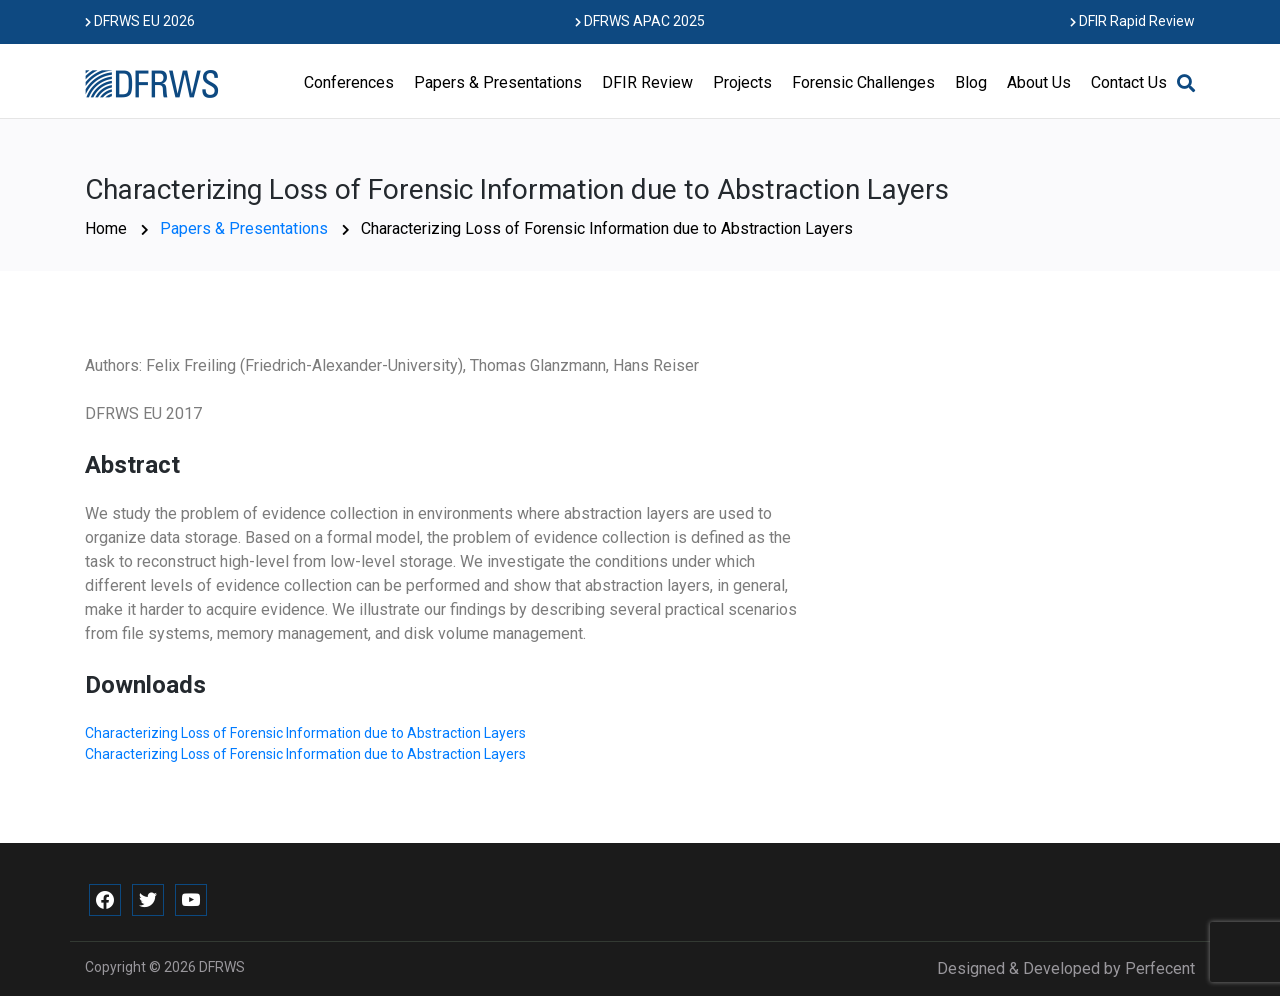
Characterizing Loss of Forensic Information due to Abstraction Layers (305, 733)
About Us (1039, 82)
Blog (971, 82)
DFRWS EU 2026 (140, 21)
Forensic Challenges (863, 82)
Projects (742, 82)
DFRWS (222, 967)
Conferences (349, 82)
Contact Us (1129, 82)
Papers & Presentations (498, 82)
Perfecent (1160, 968)
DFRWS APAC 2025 (640, 21)
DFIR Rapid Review (1132, 21)
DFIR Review (647, 82)
